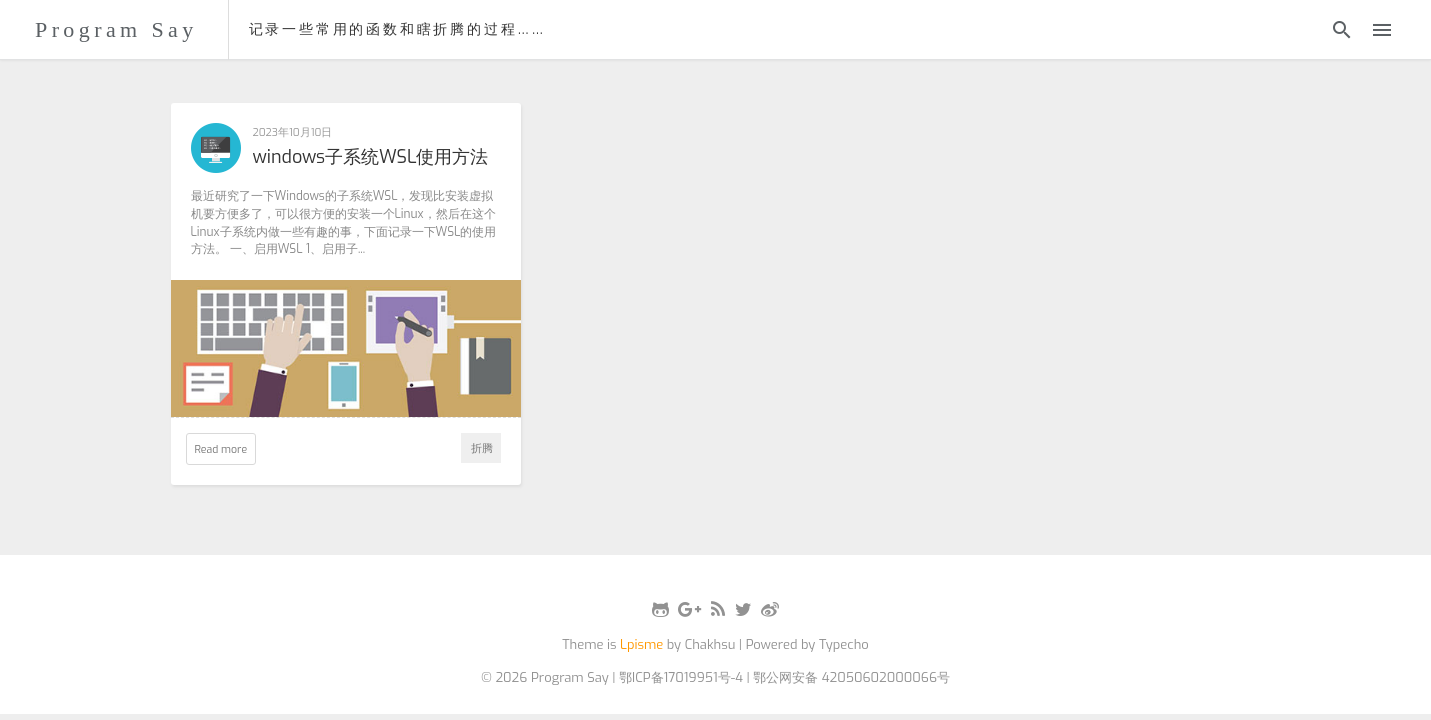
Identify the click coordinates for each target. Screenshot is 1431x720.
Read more (221, 449)
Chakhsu (710, 644)
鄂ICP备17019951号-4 (681, 677)
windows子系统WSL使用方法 (371, 158)
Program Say (116, 29)
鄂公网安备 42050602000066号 (851, 677)
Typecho (844, 644)
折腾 (482, 448)
